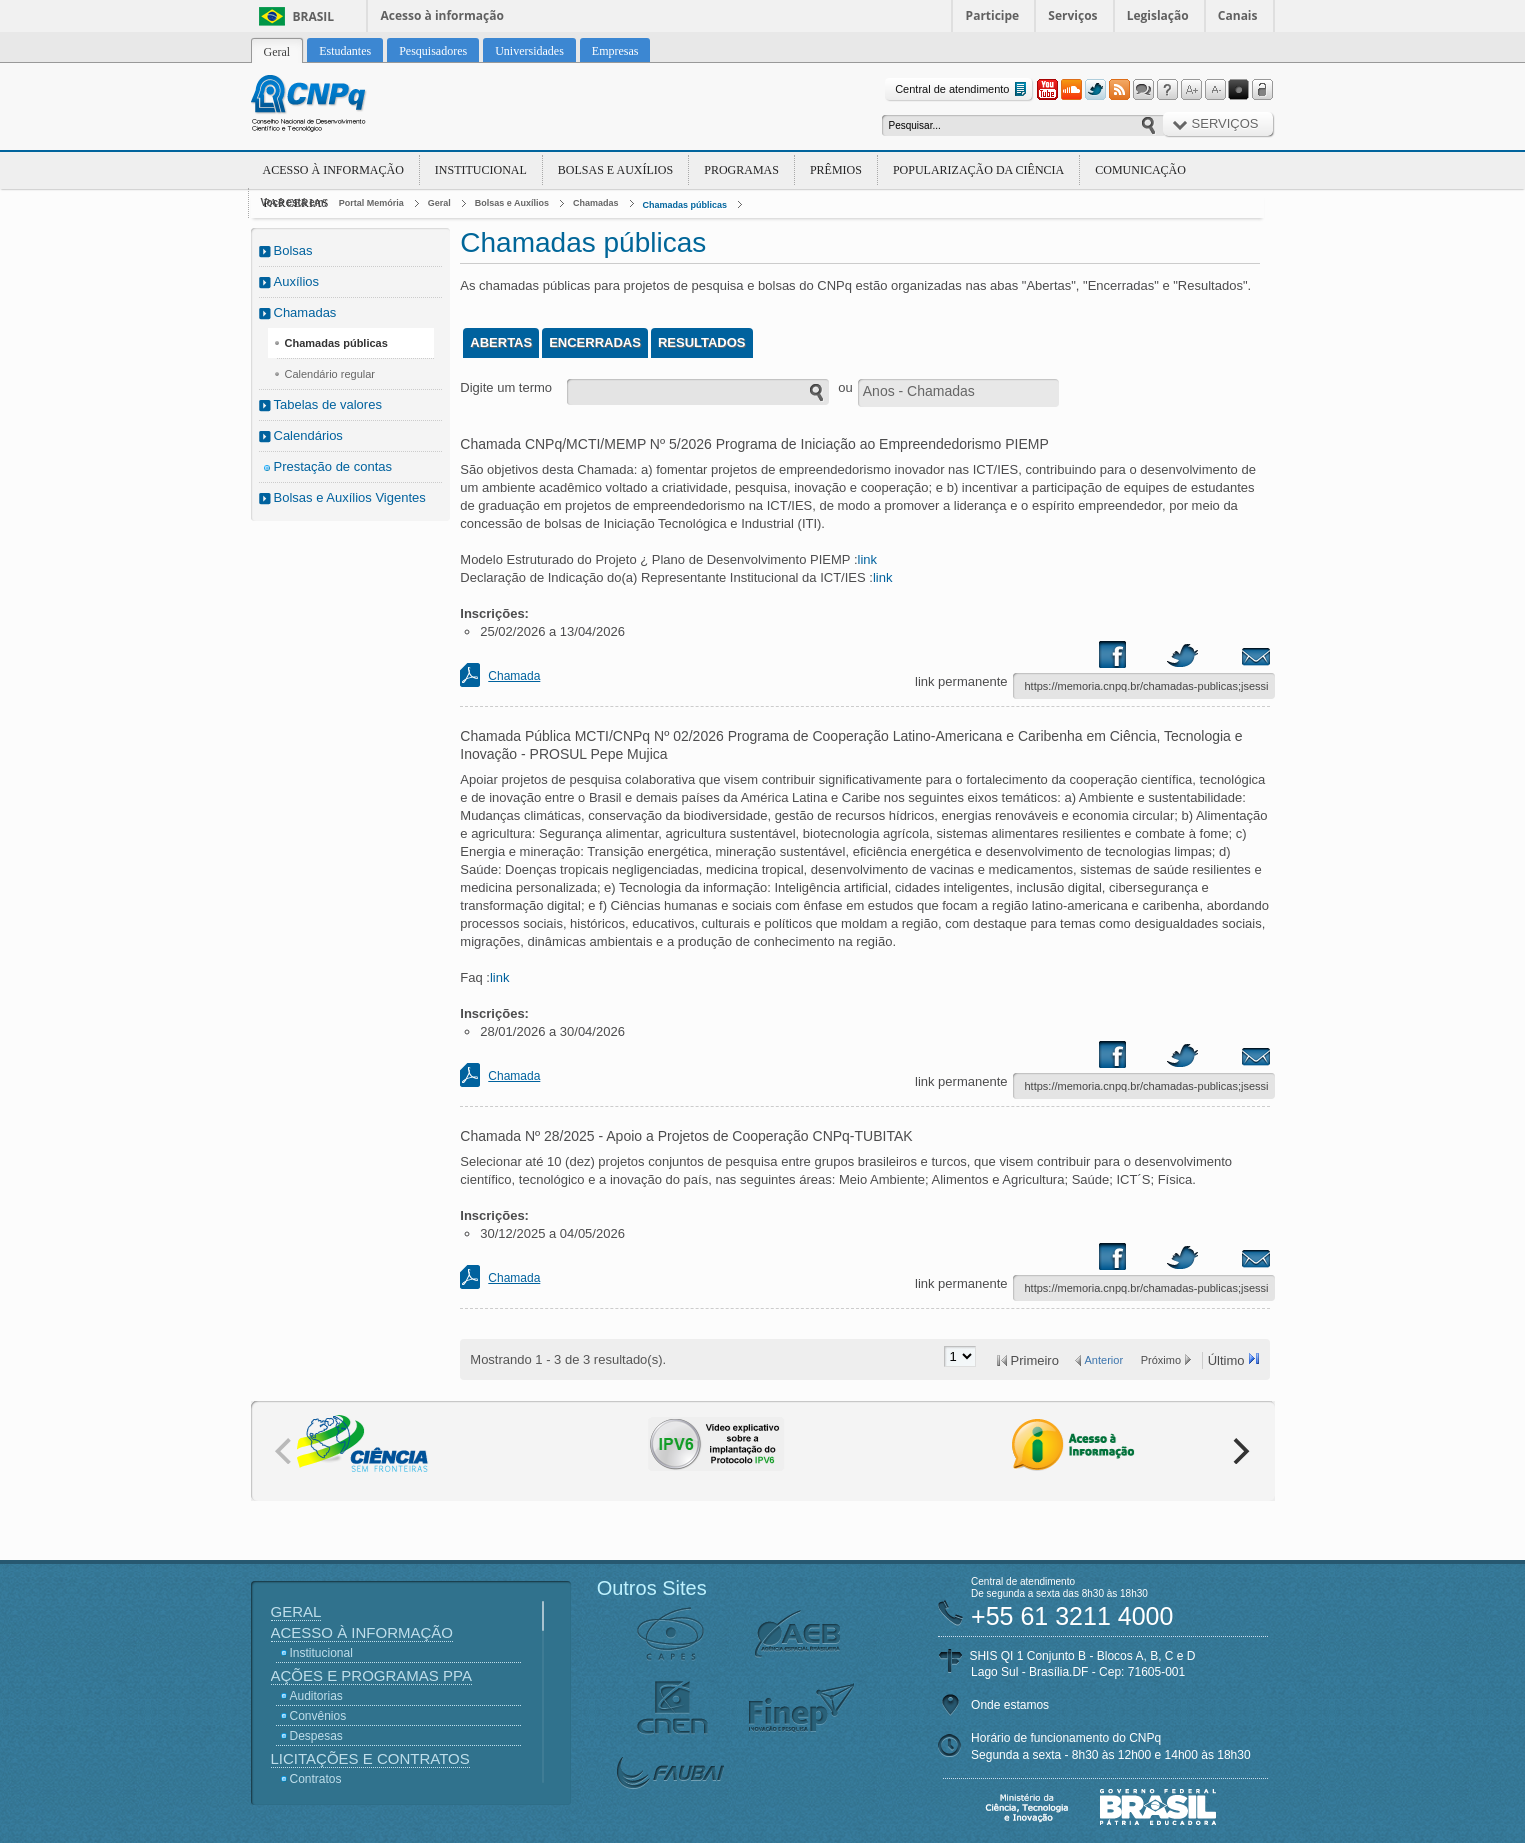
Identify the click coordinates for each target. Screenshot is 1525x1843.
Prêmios (836, 170)
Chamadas (596, 203)
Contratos (316, 1779)
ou (845, 387)
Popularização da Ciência (978, 170)
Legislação (1158, 15)
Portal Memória (371, 203)
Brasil (314, 16)
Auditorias (316, 1696)
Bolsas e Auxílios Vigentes (350, 497)
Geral (439, 203)
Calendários (308, 435)
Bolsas (293, 250)
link (868, 559)
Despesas (316, 1736)
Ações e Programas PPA (371, 1675)
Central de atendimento (962, 89)
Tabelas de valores (328, 404)
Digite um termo (506, 387)
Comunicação (1140, 170)
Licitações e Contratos (370, 1758)
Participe (993, 15)
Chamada (514, 676)
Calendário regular (330, 374)
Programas (741, 170)
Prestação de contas (333, 466)
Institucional (481, 170)
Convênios (318, 1716)
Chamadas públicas (685, 205)
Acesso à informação (442, 15)
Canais (1238, 15)
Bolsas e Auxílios (615, 170)
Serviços (1072, 15)
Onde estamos (1010, 1705)
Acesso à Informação (333, 170)
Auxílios (297, 281)
